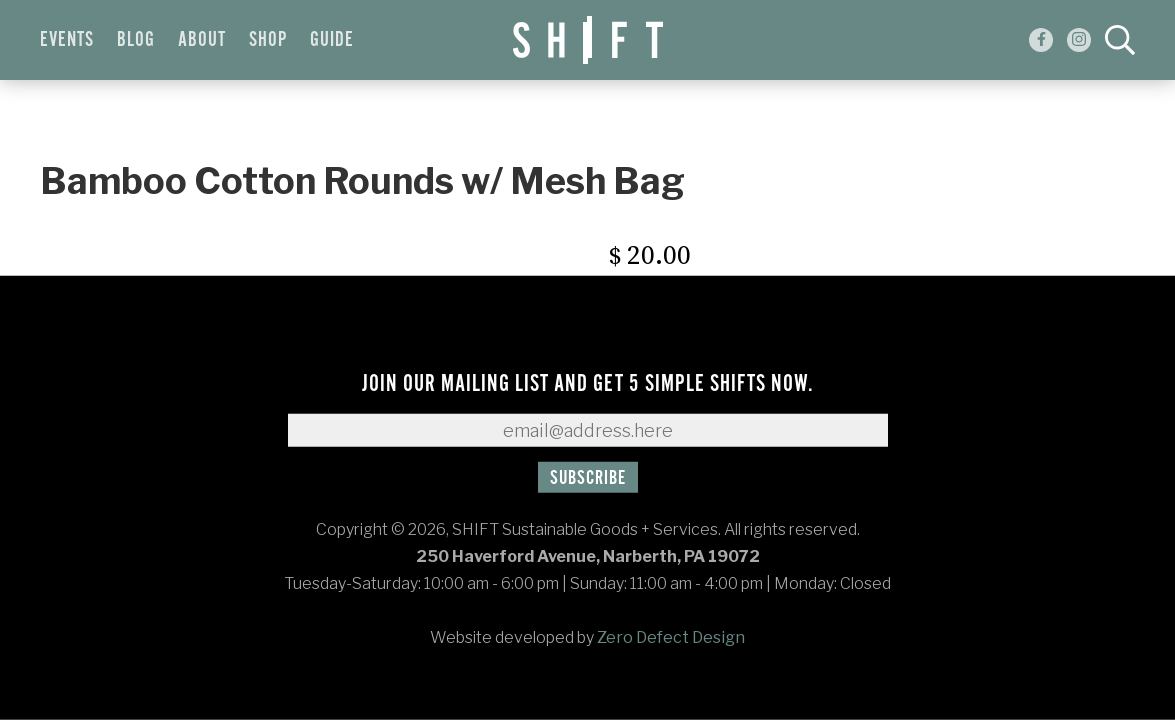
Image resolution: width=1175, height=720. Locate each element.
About (202, 40)
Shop (268, 40)
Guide (332, 40)
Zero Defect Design (671, 637)
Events (67, 40)
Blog (136, 40)
